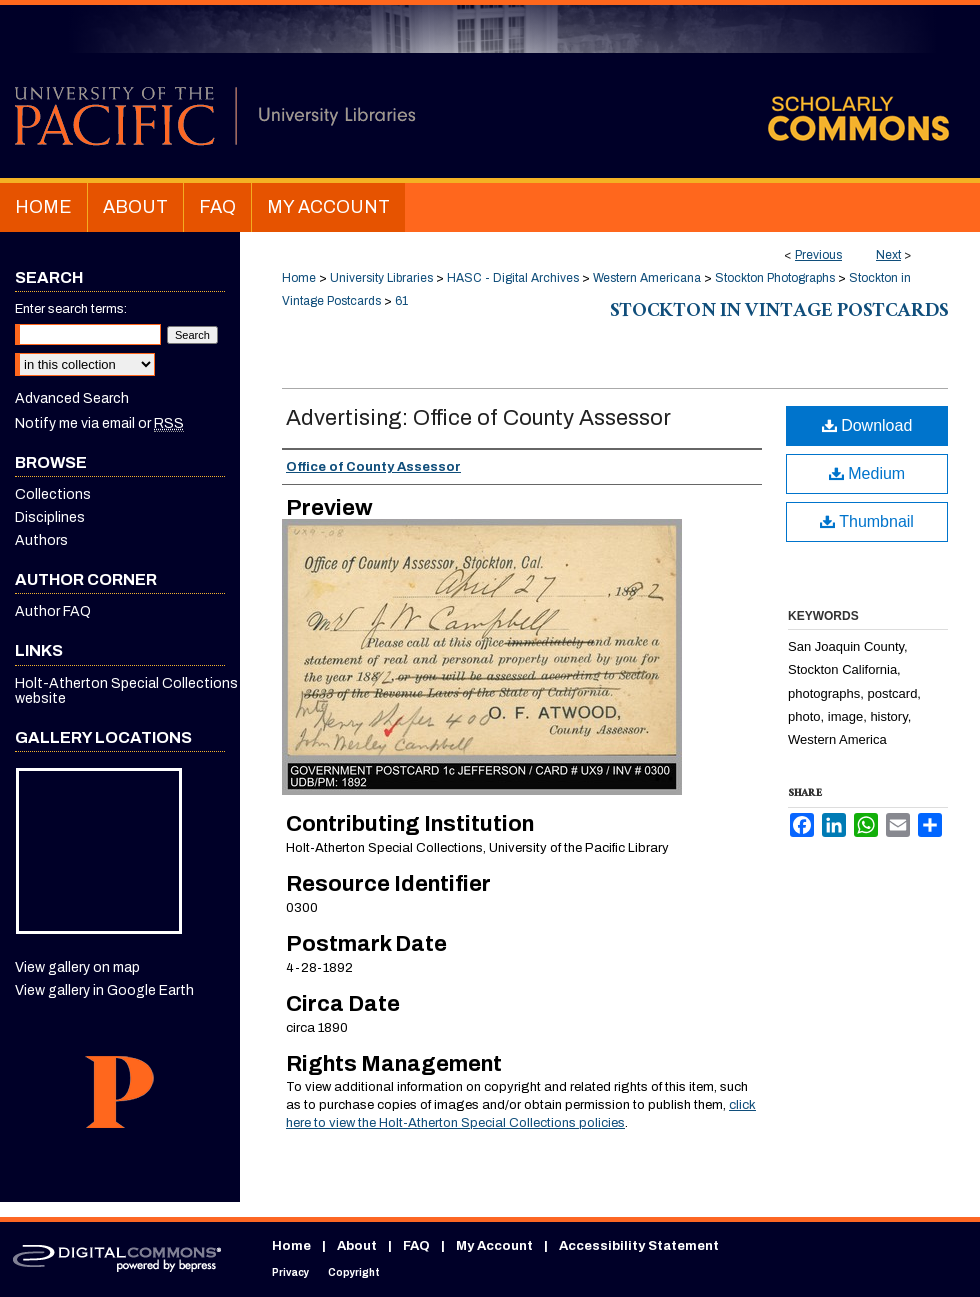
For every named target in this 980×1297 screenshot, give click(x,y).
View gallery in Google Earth (104, 990)
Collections (53, 494)
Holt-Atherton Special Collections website (126, 691)
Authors (41, 540)
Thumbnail (867, 521)
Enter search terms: (71, 309)
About (357, 1246)
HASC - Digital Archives (513, 278)
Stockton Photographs (775, 278)
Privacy (290, 1272)
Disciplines (50, 517)
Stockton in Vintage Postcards (779, 313)
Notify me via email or (99, 423)
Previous (818, 255)
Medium (867, 473)
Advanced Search (72, 398)
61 (401, 301)
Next (888, 255)
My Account (494, 1246)
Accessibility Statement (639, 1246)
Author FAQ (53, 611)
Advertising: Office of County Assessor (478, 418)
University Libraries (381, 278)
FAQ (416, 1246)
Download (867, 425)
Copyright (354, 1272)
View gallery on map (77, 967)
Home (299, 278)
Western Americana (647, 278)
